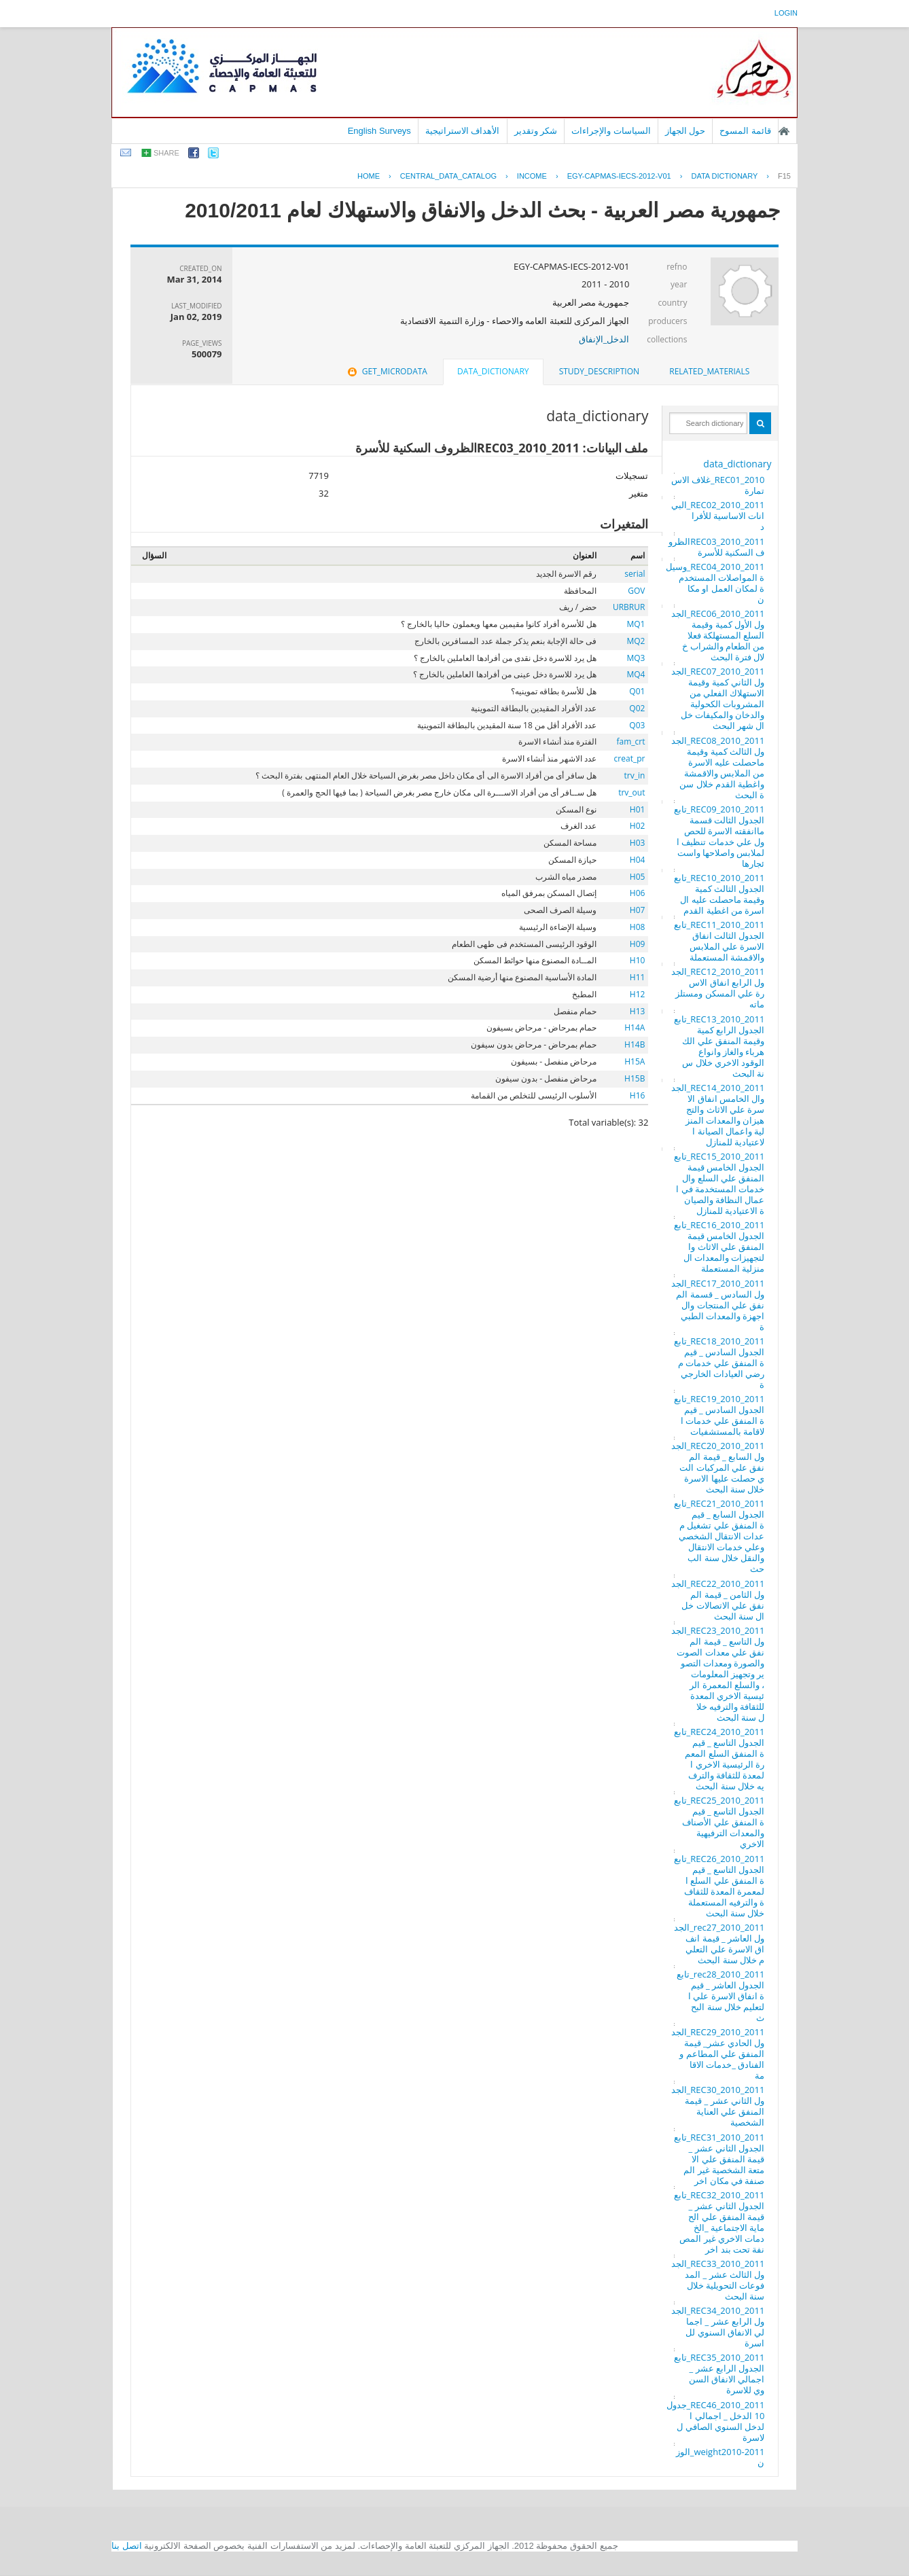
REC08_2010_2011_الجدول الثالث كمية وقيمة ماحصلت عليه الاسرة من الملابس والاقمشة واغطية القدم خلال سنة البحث (718, 767)
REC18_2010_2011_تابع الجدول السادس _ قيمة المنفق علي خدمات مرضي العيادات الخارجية (719, 1363)
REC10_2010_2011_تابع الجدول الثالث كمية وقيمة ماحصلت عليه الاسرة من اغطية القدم (719, 894)
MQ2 (635, 641)
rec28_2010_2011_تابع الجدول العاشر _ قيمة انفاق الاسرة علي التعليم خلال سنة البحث (720, 1996)
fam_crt (630, 741)
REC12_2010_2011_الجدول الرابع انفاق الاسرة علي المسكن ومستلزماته (718, 987)
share (166, 153)
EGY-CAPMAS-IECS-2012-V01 (619, 176)
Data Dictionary (724, 176)
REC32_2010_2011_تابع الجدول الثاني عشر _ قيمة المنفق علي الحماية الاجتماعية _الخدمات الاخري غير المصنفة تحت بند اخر (719, 2222)
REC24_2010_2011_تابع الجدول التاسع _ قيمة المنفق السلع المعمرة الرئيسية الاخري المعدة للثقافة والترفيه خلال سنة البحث (719, 1758)
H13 (637, 1011)
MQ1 (635, 624)
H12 (637, 994)
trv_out (631, 792)
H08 (637, 927)
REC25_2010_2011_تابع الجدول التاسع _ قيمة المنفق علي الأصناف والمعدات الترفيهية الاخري (719, 1822)
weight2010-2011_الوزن (720, 2457)
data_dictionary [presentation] (493, 371)
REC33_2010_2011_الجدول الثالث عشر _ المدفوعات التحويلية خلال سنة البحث (718, 2280)
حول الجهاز (685, 131)
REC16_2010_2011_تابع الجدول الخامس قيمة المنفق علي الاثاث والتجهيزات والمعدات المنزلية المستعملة (719, 1246)
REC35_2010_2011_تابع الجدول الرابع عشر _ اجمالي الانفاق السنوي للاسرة (719, 2373)
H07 (637, 910)
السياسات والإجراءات (611, 131)
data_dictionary (737, 463)
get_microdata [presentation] (386, 371)
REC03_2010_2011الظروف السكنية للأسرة (716, 547)
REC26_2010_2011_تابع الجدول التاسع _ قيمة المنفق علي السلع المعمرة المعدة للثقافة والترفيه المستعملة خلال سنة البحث (719, 1885)
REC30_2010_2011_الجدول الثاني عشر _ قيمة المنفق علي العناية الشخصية (718, 2106)
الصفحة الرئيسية (784, 131)
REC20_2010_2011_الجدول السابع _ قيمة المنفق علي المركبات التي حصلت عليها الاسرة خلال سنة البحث (718, 1467)
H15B (634, 1078)
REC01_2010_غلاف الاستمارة (718, 485)
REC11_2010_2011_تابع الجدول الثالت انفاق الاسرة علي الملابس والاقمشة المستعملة (719, 941)
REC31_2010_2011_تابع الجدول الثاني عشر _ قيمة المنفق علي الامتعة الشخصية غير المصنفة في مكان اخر (719, 2159)
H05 (637, 876)
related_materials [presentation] (709, 371)
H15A (634, 1061)
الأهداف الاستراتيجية (462, 131)
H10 (637, 960)
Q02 (637, 708)
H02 (637, 825)
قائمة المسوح (745, 131)
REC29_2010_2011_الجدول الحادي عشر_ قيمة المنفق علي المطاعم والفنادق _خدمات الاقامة (718, 2053)
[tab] (709, 371)
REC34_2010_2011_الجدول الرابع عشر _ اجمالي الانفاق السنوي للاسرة (718, 2326)
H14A (634, 1027)
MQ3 (635, 658)
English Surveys (379, 131)
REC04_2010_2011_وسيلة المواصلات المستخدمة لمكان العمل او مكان (715, 583)
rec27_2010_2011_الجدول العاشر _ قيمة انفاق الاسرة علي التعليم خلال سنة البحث (719, 1943)
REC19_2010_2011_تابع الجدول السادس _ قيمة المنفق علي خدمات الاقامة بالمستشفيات (719, 1415)
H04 (637, 859)
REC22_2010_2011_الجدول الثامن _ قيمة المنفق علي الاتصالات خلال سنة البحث (718, 1600)
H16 (637, 1095)
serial (634, 573)
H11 (637, 977)
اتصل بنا (126, 2546)
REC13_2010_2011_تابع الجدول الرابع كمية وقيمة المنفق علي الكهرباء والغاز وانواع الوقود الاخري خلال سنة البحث (719, 1046)
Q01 (637, 691)
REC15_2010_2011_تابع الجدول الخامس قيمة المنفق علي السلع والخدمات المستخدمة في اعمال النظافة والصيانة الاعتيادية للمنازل (719, 1183)
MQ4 (635, 674)
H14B (634, 1044)
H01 (637, 809)
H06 (637, 893)
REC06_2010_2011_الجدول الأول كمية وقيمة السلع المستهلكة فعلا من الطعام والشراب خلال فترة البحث (718, 635)
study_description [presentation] (599, 371)
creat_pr (629, 758)
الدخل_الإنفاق (604, 339)
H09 (637, 944)
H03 (637, 842)
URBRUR (629, 607)
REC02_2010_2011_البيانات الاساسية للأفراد (718, 515)
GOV (636, 590)
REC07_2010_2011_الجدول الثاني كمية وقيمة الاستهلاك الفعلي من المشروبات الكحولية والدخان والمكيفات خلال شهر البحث (718, 698)
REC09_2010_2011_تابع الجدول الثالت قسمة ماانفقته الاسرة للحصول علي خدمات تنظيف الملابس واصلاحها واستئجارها (719, 836)
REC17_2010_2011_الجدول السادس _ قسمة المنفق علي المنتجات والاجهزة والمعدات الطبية (718, 1305)
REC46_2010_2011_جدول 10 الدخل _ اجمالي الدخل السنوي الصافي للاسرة (715, 2421)
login (786, 13)
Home (368, 176)
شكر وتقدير (536, 131)
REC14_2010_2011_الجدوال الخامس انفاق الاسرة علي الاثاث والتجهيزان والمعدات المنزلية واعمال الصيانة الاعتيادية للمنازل (718, 1114)
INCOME (532, 176)
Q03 (637, 725)
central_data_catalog (448, 176)
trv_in (634, 775)
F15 (784, 176)
